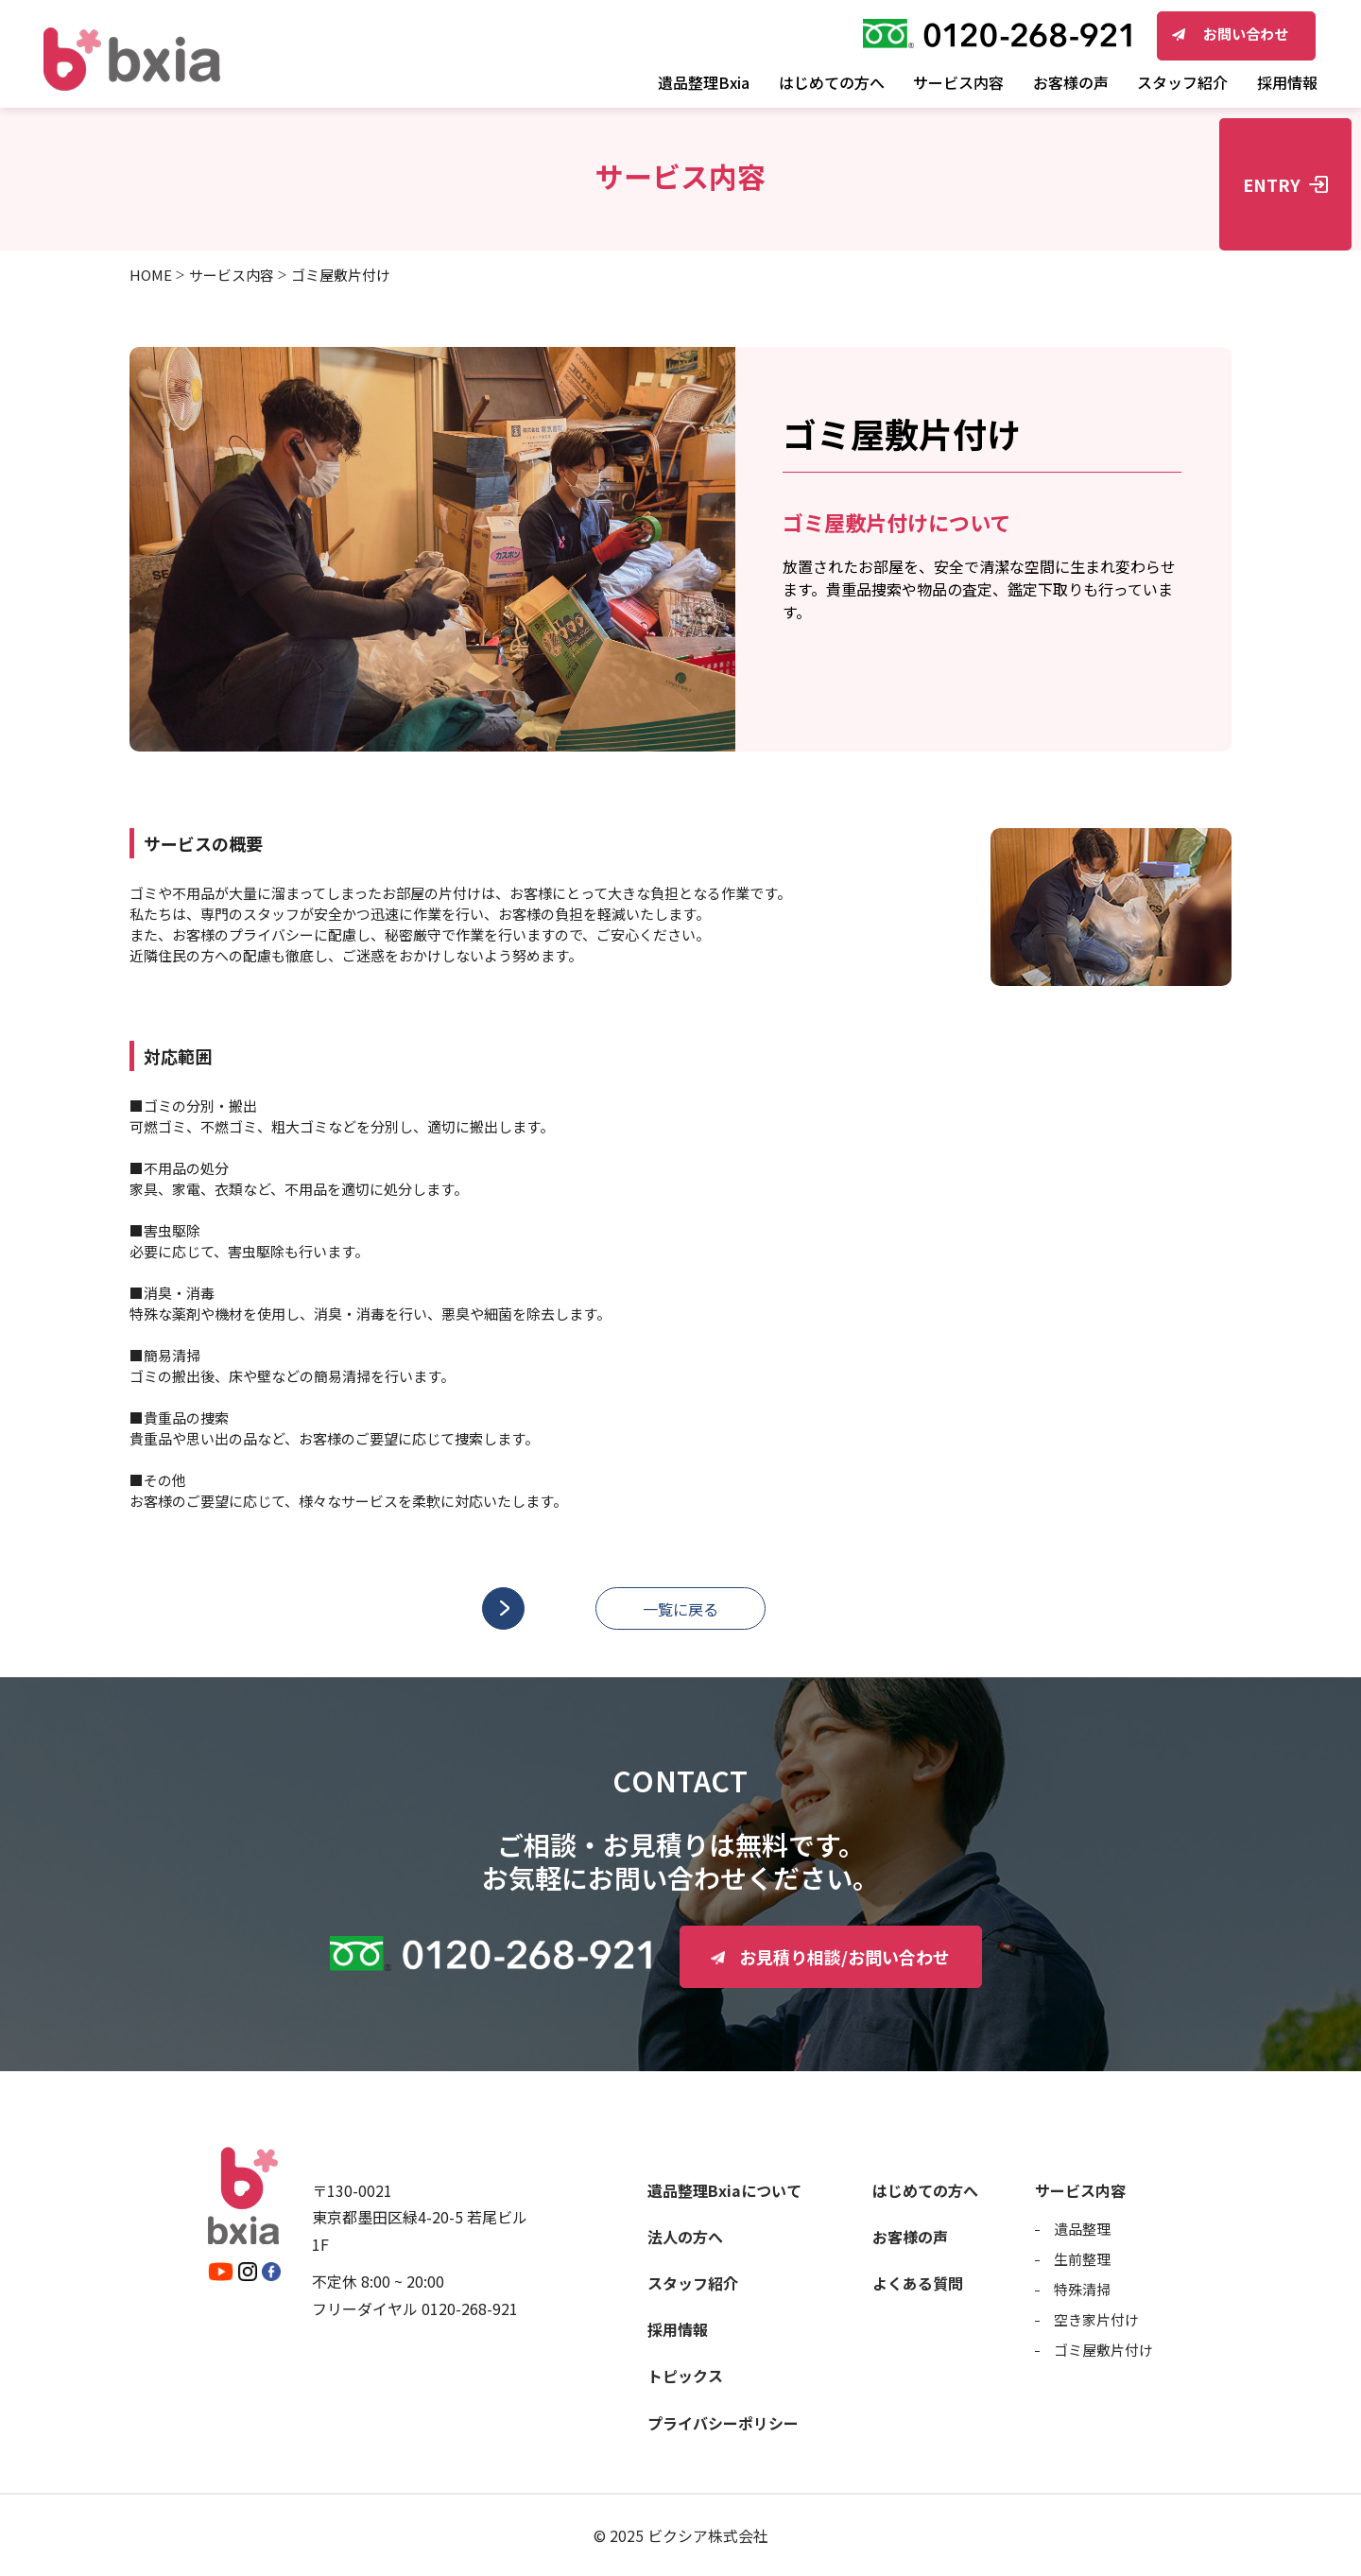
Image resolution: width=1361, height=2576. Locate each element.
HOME (150, 275)
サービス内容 (231, 275)
